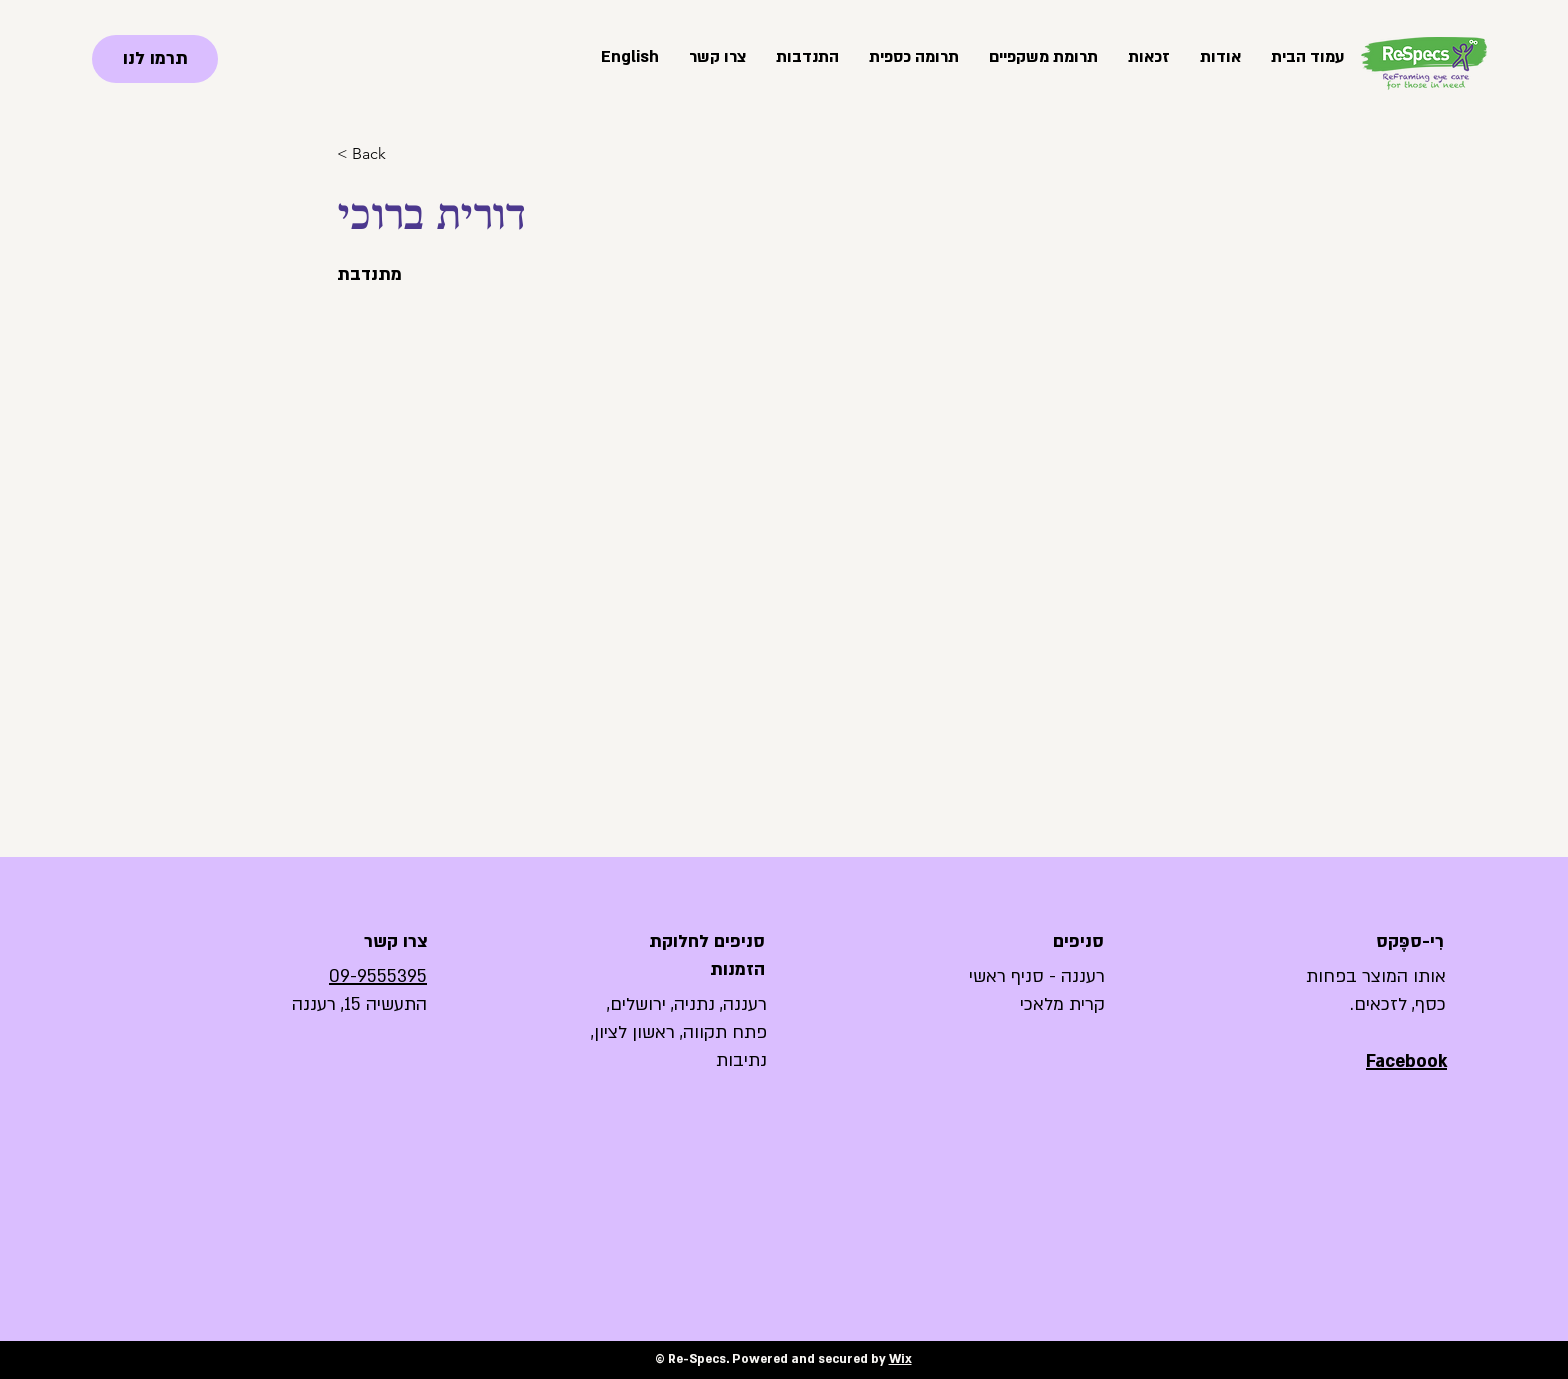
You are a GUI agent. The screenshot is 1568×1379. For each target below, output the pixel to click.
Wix (900, 1359)
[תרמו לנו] (155, 59)
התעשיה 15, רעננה (359, 1004)
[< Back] (376, 154)
